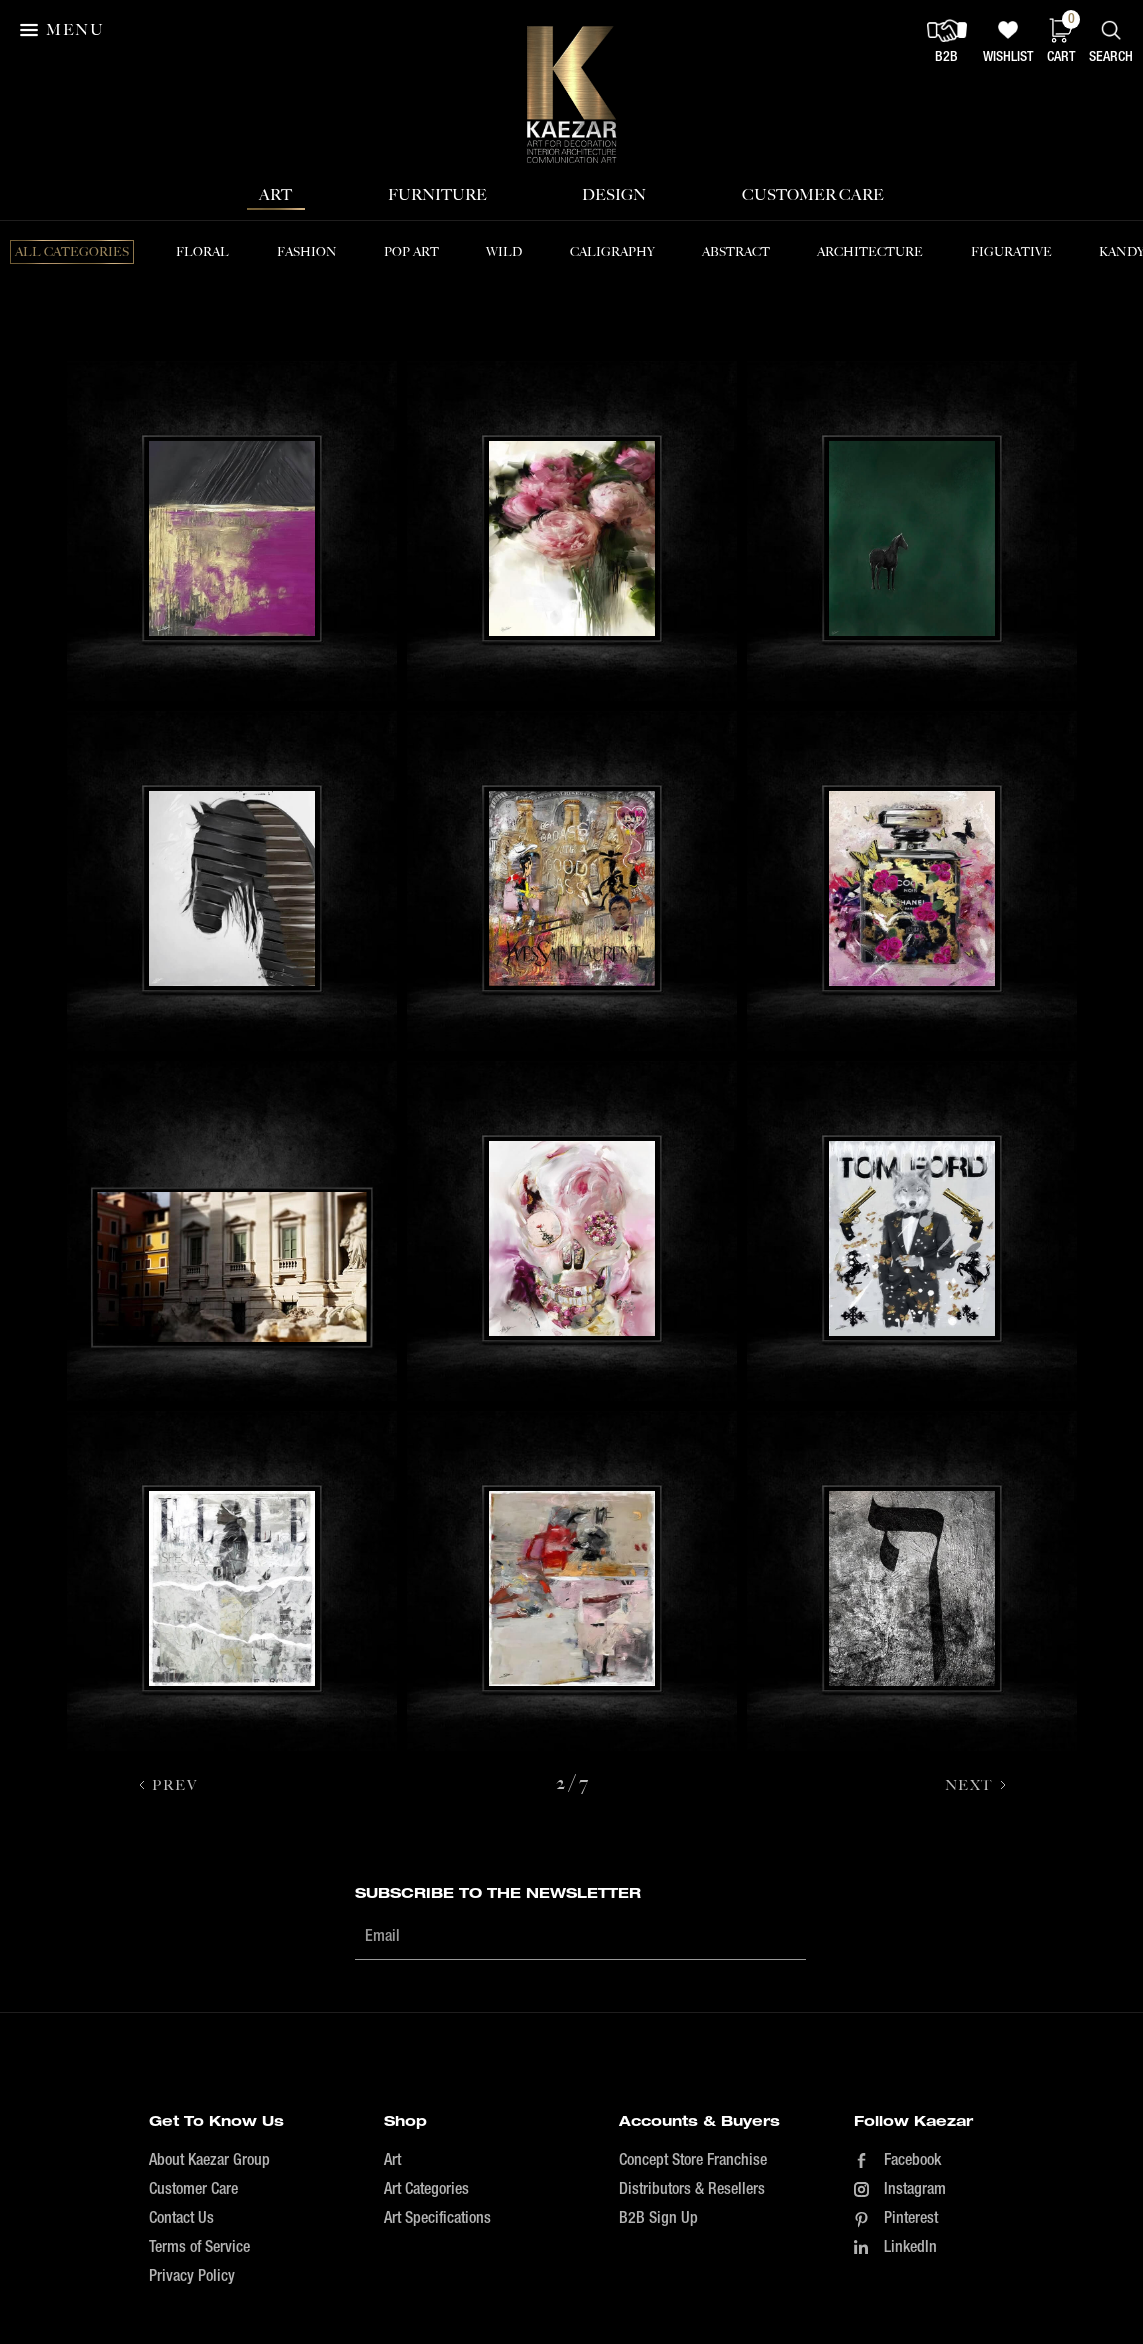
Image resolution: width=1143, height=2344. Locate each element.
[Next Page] (977, 1785)
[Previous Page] (167, 1785)
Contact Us (181, 2219)
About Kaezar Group (209, 2161)
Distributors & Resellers (692, 2190)
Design (614, 194)
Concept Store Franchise (693, 2161)
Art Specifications (437, 2219)
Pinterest (911, 2219)
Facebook (912, 2161)
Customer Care (813, 194)
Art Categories (426, 2190)
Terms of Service (199, 2248)
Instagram (915, 2190)
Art (275, 194)
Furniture (437, 194)
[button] (63, 30)
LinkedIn (910, 2248)
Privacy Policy (192, 2277)
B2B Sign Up (658, 2219)
